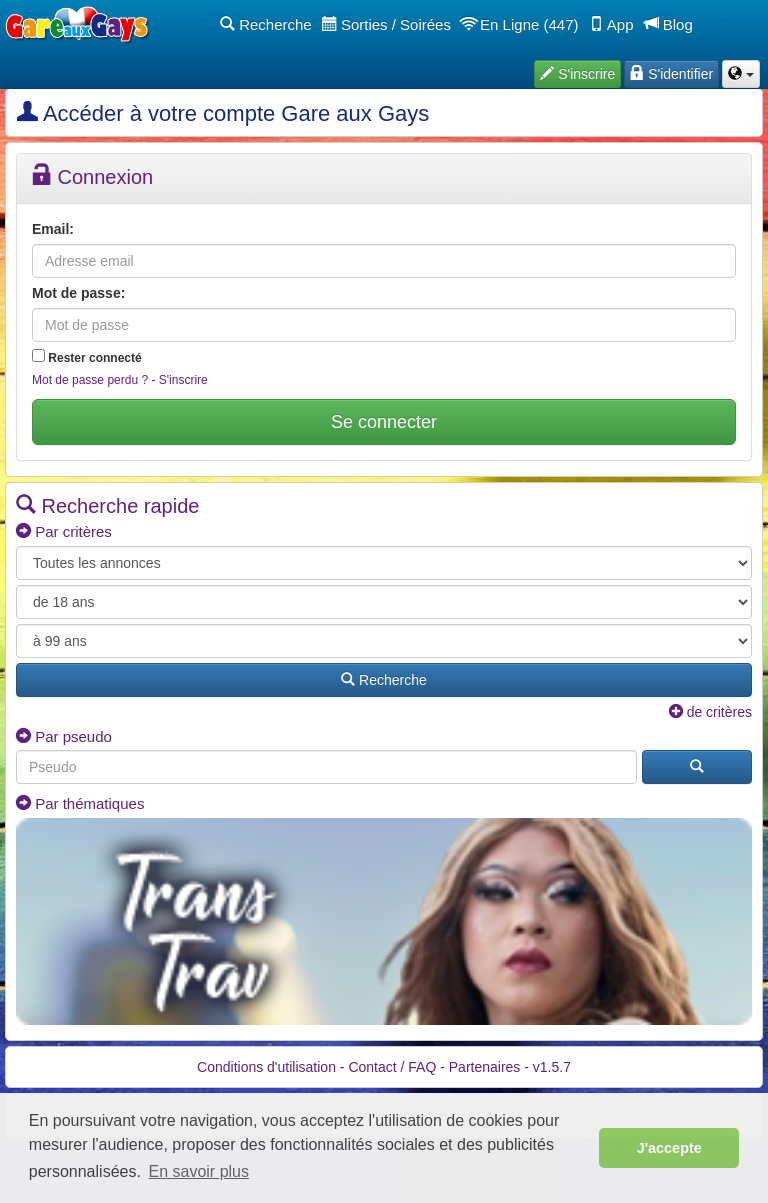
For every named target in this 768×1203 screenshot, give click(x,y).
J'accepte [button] (669, 1148)
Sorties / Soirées (386, 24)
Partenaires (485, 1067)
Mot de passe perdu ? (90, 380)
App (611, 24)
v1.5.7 (552, 1067)
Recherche (266, 24)
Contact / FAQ (392, 1067)
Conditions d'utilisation (266, 1067)
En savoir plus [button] (199, 1171)
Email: (53, 229)
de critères (710, 712)
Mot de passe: (78, 293)
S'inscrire (183, 380)
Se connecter (384, 422)
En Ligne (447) (520, 24)
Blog (668, 24)
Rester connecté (87, 357)
